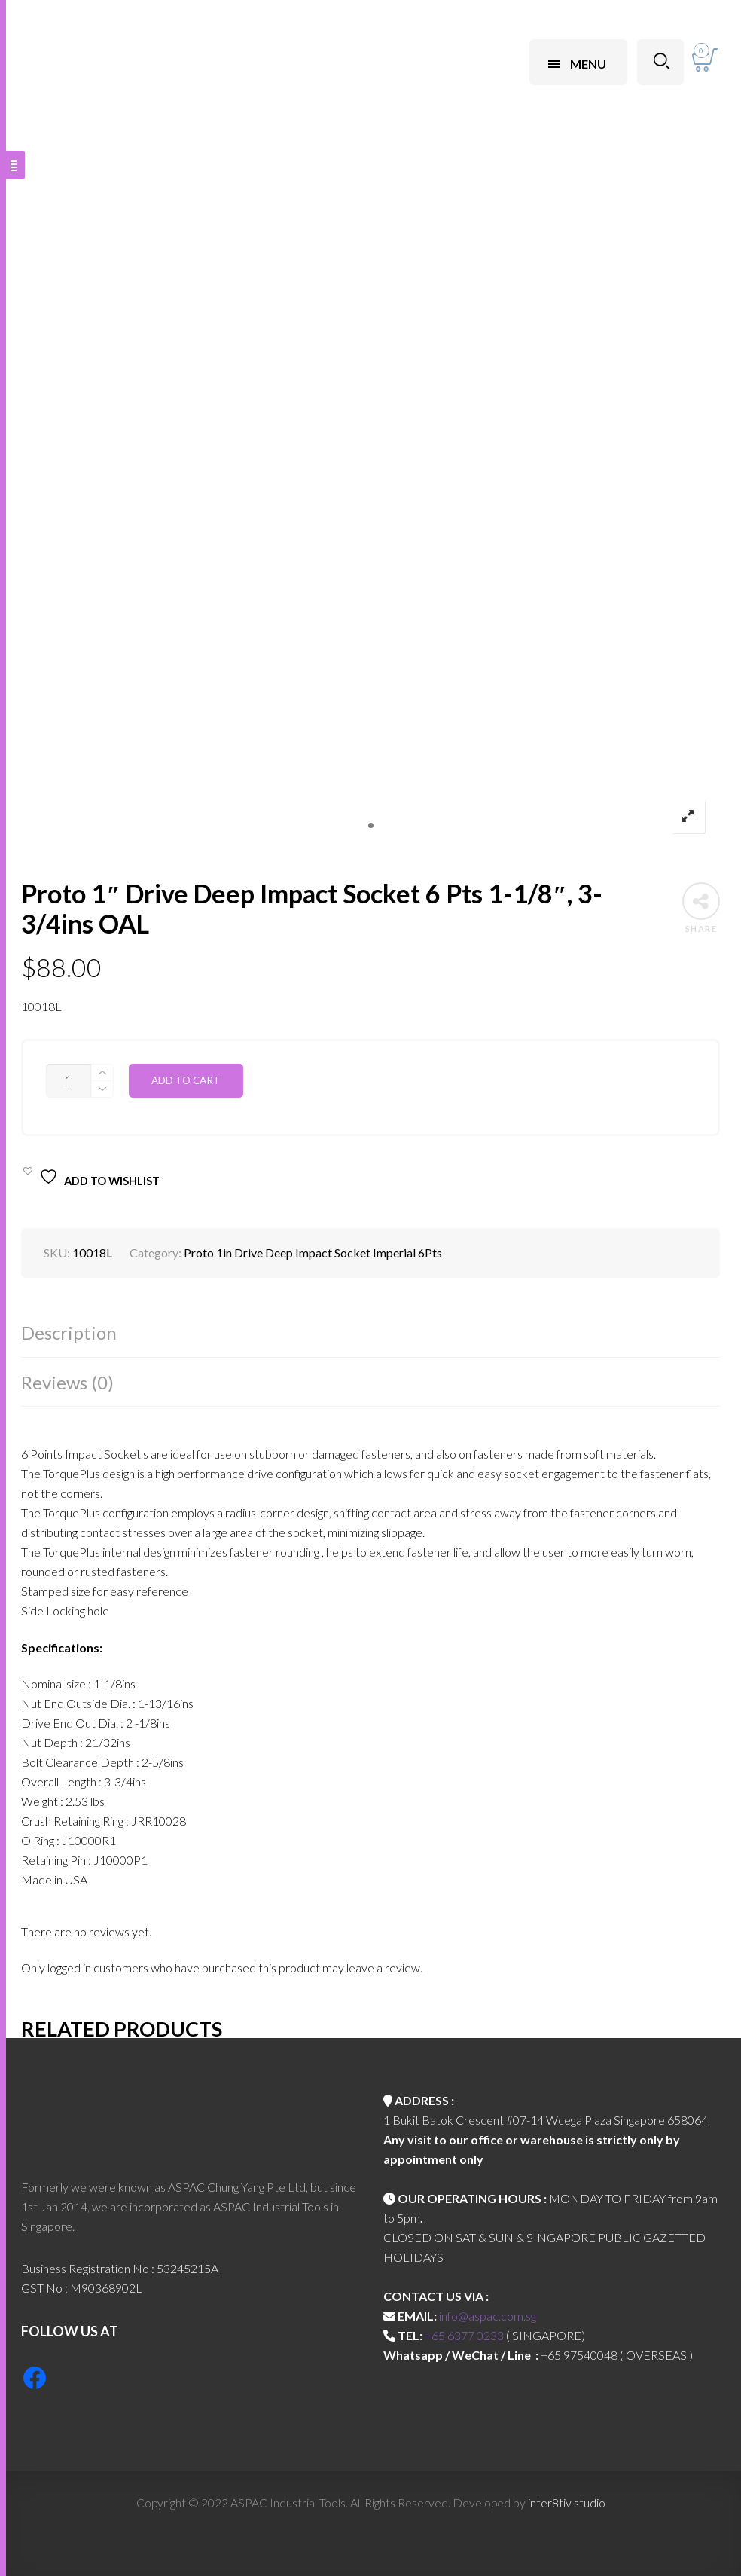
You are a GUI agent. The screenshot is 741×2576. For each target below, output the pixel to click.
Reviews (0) (67, 1382)
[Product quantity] (68, 1081)
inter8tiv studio (566, 2502)
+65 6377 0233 (464, 2335)
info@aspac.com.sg (487, 2316)
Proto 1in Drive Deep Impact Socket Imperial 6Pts (313, 1252)
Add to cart (186, 1080)
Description (69, 1332)
